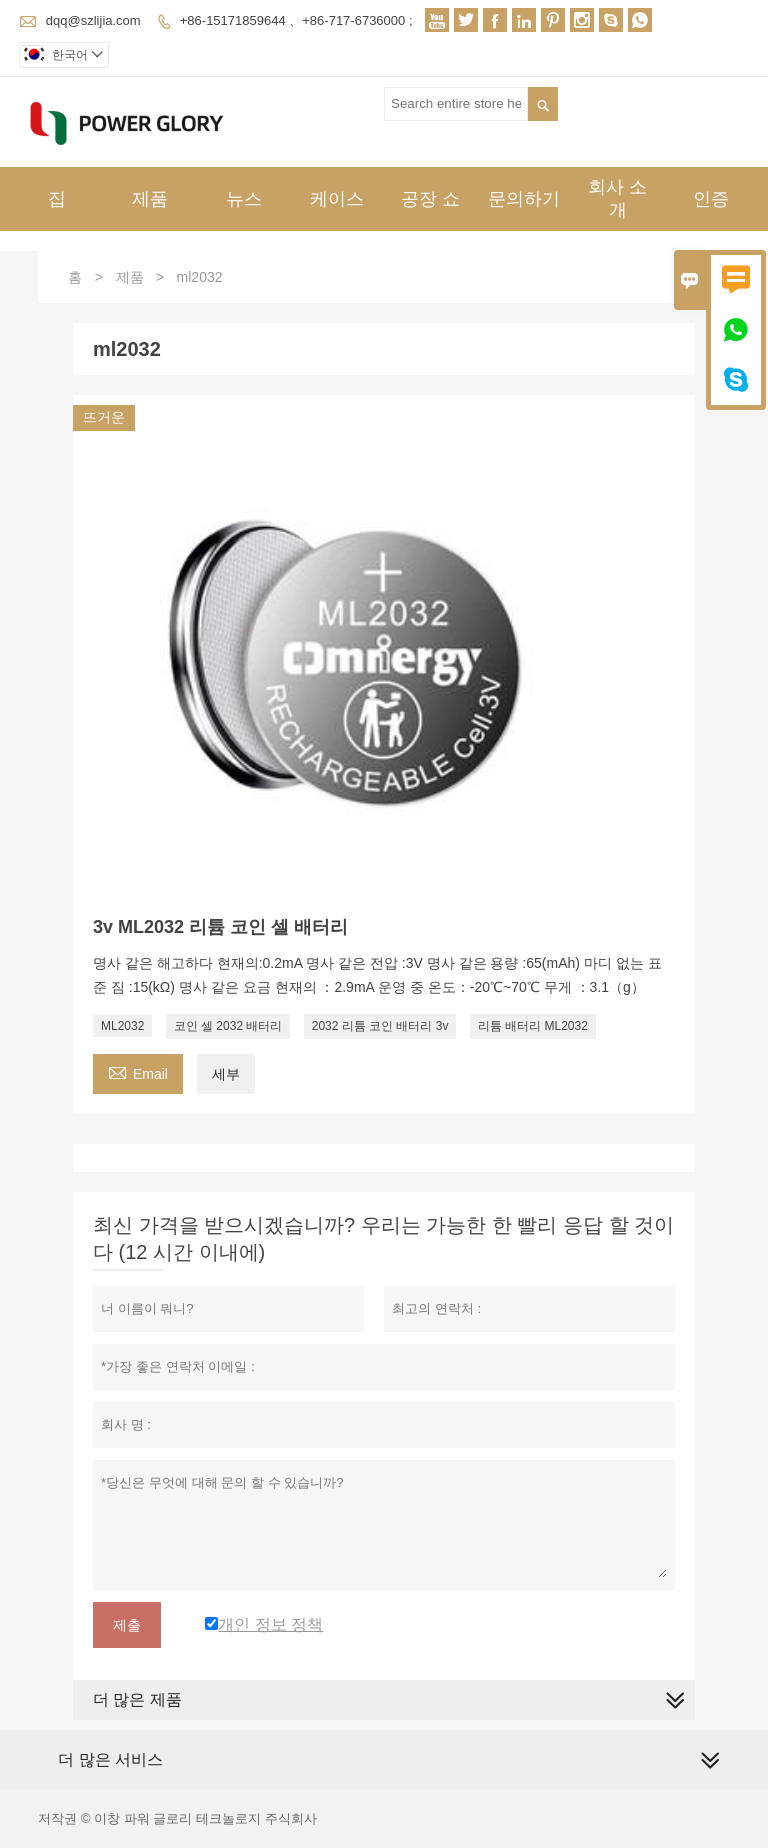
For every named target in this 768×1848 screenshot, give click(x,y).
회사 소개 (617, 198)
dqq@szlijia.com (93, 20)
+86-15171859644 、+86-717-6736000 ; (296, 20)
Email (138, 1071)
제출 (127, 1625)
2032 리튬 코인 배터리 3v (380, 1026)
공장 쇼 (430, 199)
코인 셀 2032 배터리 (228, 1026)
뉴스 (244, 199)
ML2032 (122, 1026)
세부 (226, 1074)
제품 (150, 199)
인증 (711, 199)
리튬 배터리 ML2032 (533, 1026)
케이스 (337, 199)
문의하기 (524, 199)
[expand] (710, 1761)
